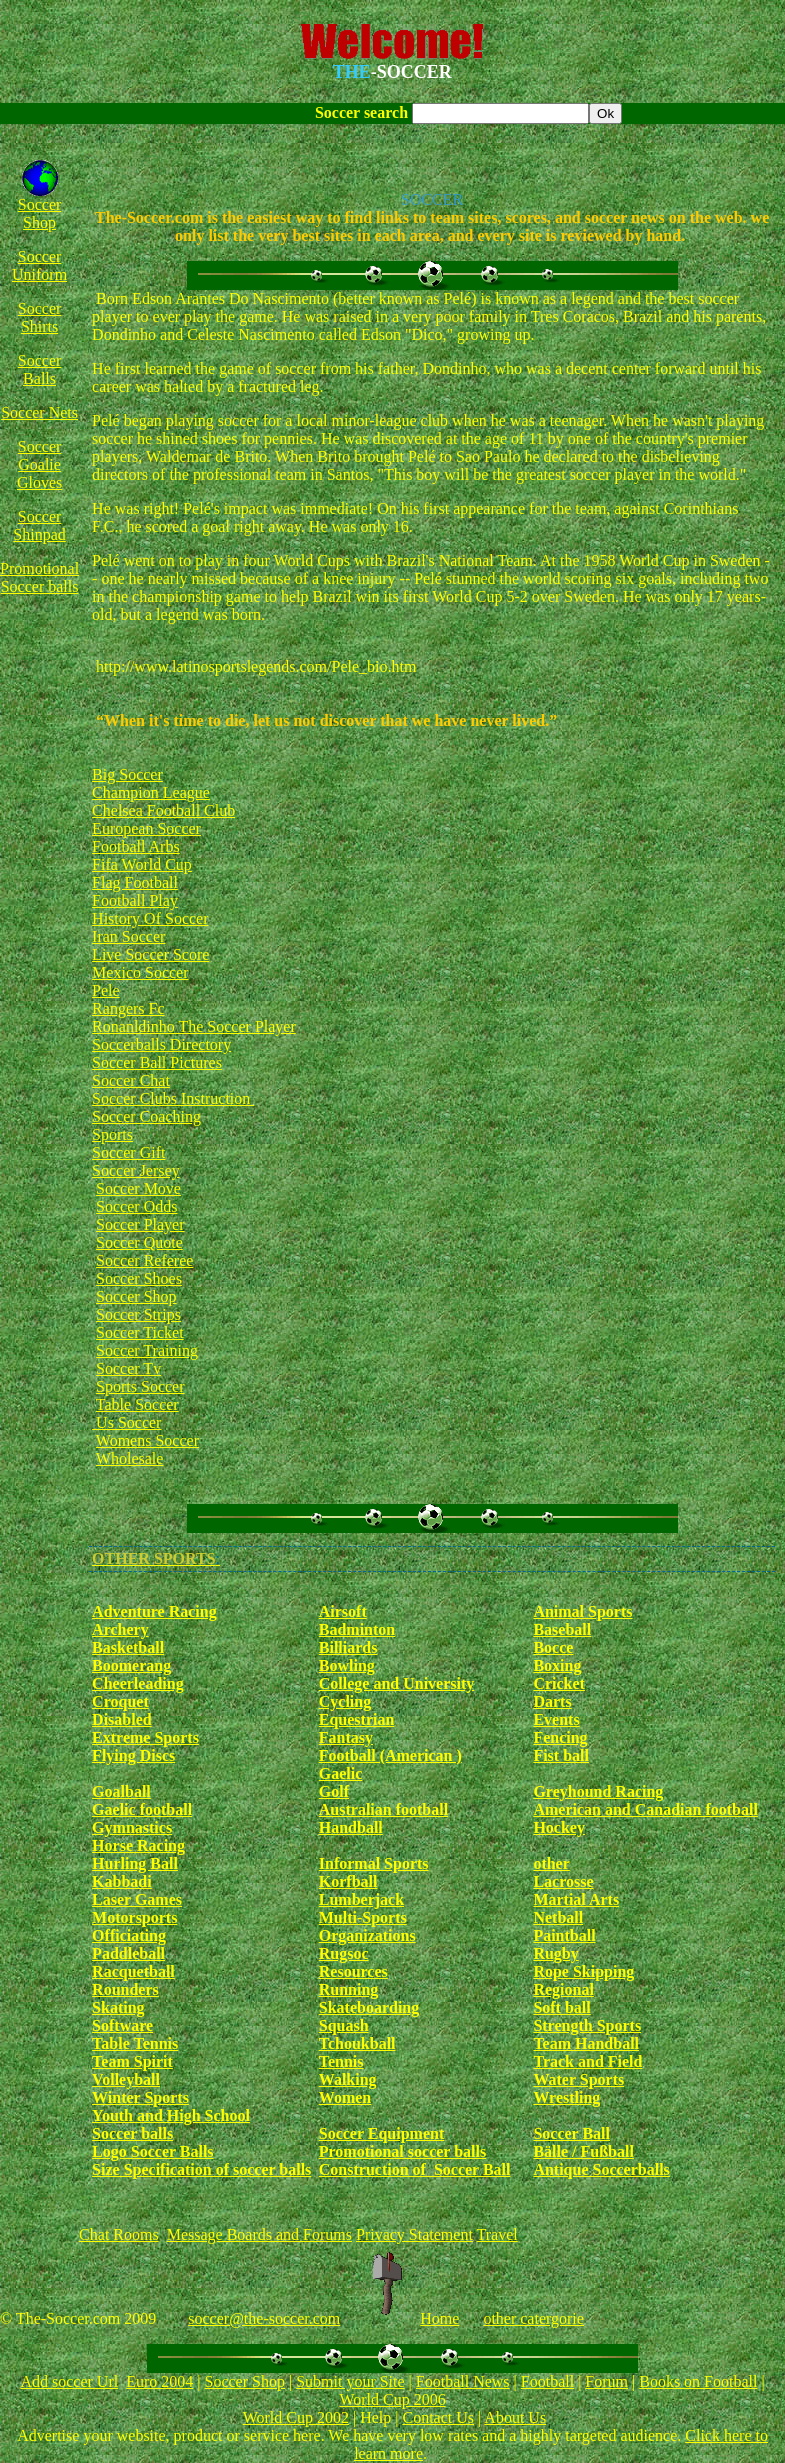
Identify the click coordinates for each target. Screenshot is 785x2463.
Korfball (348, 1881)
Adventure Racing (154, 1611)
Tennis (341, 2061)
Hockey (559, 1827)
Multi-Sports (363, 1917)
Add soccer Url (69, 2381)
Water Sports (578, 2079)
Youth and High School (171, 2115)
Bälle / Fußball (583, 2151)
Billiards (348, 1647)
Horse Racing (138, 1845)
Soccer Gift (128, 1152)
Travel (497, 2234)
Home (439, 2318)
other (551, 1863)
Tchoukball (357, 2043)
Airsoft (343, 1611)
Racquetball (133, 1971)
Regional (563, 1989)
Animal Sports (582, 1611)
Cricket (559, 1683)
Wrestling (566, 2097)
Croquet (120, 1701)
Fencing (560, 1737)
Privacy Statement (414, 2234)
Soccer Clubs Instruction (173, 1098)
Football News (463, 2381)
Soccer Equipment (381, 2133)
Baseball (562, 1629)
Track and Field (587, 2061)
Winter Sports (140, 2097)
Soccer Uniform (39, 265)
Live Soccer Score (150, 954)
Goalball (121, 1791)
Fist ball (561, 1755)
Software (122, 2025)
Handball (351, 1827)
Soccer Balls (40, 369)
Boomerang (131, 1665)
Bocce (553, 1647)
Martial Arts (576, 1899)
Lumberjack (361, 1899)
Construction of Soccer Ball (415, 2169)
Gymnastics (132, 1827)
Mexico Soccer (140, 972)
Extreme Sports (145, 1737)
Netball (558, 1917)
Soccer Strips (138, 1314)
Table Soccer (137, 1404)
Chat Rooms (119, 2234)
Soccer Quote (139, 1242)
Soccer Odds (136, 1206)
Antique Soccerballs (601, 2169)
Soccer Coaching (146, 1116)
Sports (112, 1134)
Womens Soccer (147, 1440)
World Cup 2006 (392, 2399)
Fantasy (346, 1737)
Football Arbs (136, 846)
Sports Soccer (140, 1386)
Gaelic (341, 1773)
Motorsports (134, 1917)
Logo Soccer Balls (152, 2151)
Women (345, 2097)
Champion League (151, 792)
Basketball (128, 1647)
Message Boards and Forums (259, 2234)
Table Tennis (135, 2043)
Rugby (555, 1953)
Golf (334, 1791)
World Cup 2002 (296, 2417)
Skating (118, 2007)
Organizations (367, 1935)
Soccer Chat (131, 1080)
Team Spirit (132, 2061)
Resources (353, 1971)
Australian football (383, 1809)
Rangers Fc (128, 1008)
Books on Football (698, 2381)
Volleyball (126, 2079)
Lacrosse (563, 1881)
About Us (515, 2417)
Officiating (129, 1935)
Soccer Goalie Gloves (39, 464)
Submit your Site (350, 2381)
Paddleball (128, 1953)
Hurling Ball (135, 1863)
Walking (348, 2079)
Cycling (345, 1701)
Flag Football (135, 882)
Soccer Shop (40, 213)
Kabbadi (122, 1881)
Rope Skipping (583, 1971)
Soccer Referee (144, 1260)
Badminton (357, 1629)
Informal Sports (374, 1863)
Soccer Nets (39, 412)
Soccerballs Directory (161, 1044)
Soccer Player (140, 1224)
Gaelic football (142, 1809)
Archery (120, 1629)
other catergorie (533, 2318)
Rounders (125, 1989)
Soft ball (561, 2007)
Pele (106, 990)
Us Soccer (126, 1422)
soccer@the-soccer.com (264, 2318)
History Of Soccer (150, 918)
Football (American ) (390, 1755)
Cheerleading (138, 1683)
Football (547, 2381)
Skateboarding (369, 2007)
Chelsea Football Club (163, 810)
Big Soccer (127, 774)
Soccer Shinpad (39, 525)
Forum (606, 2381)
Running (349, 1989)
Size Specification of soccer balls (201, 2169)
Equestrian (357, 1719)
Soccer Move (138, 1188)
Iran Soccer (128, 936)
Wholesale (130, 1458)
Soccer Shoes (139, 1278)
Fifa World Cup (142, 864)
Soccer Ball (571, 2133)
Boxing (557, 1665)
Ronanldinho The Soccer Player (194, 1026)
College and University (397, 1683)
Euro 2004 (159, 2381)
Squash (344, 2025)
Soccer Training (147, 1350)
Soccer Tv (128, 1368)
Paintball (564, 1935)
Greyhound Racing (598, 1791)
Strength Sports (587, 2025)
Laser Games (137, 1899)
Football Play (135, 900)
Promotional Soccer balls (39, 577)
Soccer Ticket (140, 1332)
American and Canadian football (645, 1809)
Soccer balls (132, 2133)
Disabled (122, 1719)
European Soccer (146, 828)
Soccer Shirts (40, 317)
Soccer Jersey (136, 1170)
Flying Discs (133, 1755)
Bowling (347, 1665)
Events (556, 1719)
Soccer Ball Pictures (157, 1062)
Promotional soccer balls (402, 2151)
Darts (552, 1701)
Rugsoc (344, 1953)
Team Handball (586, 2043)
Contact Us (438, 2417)
